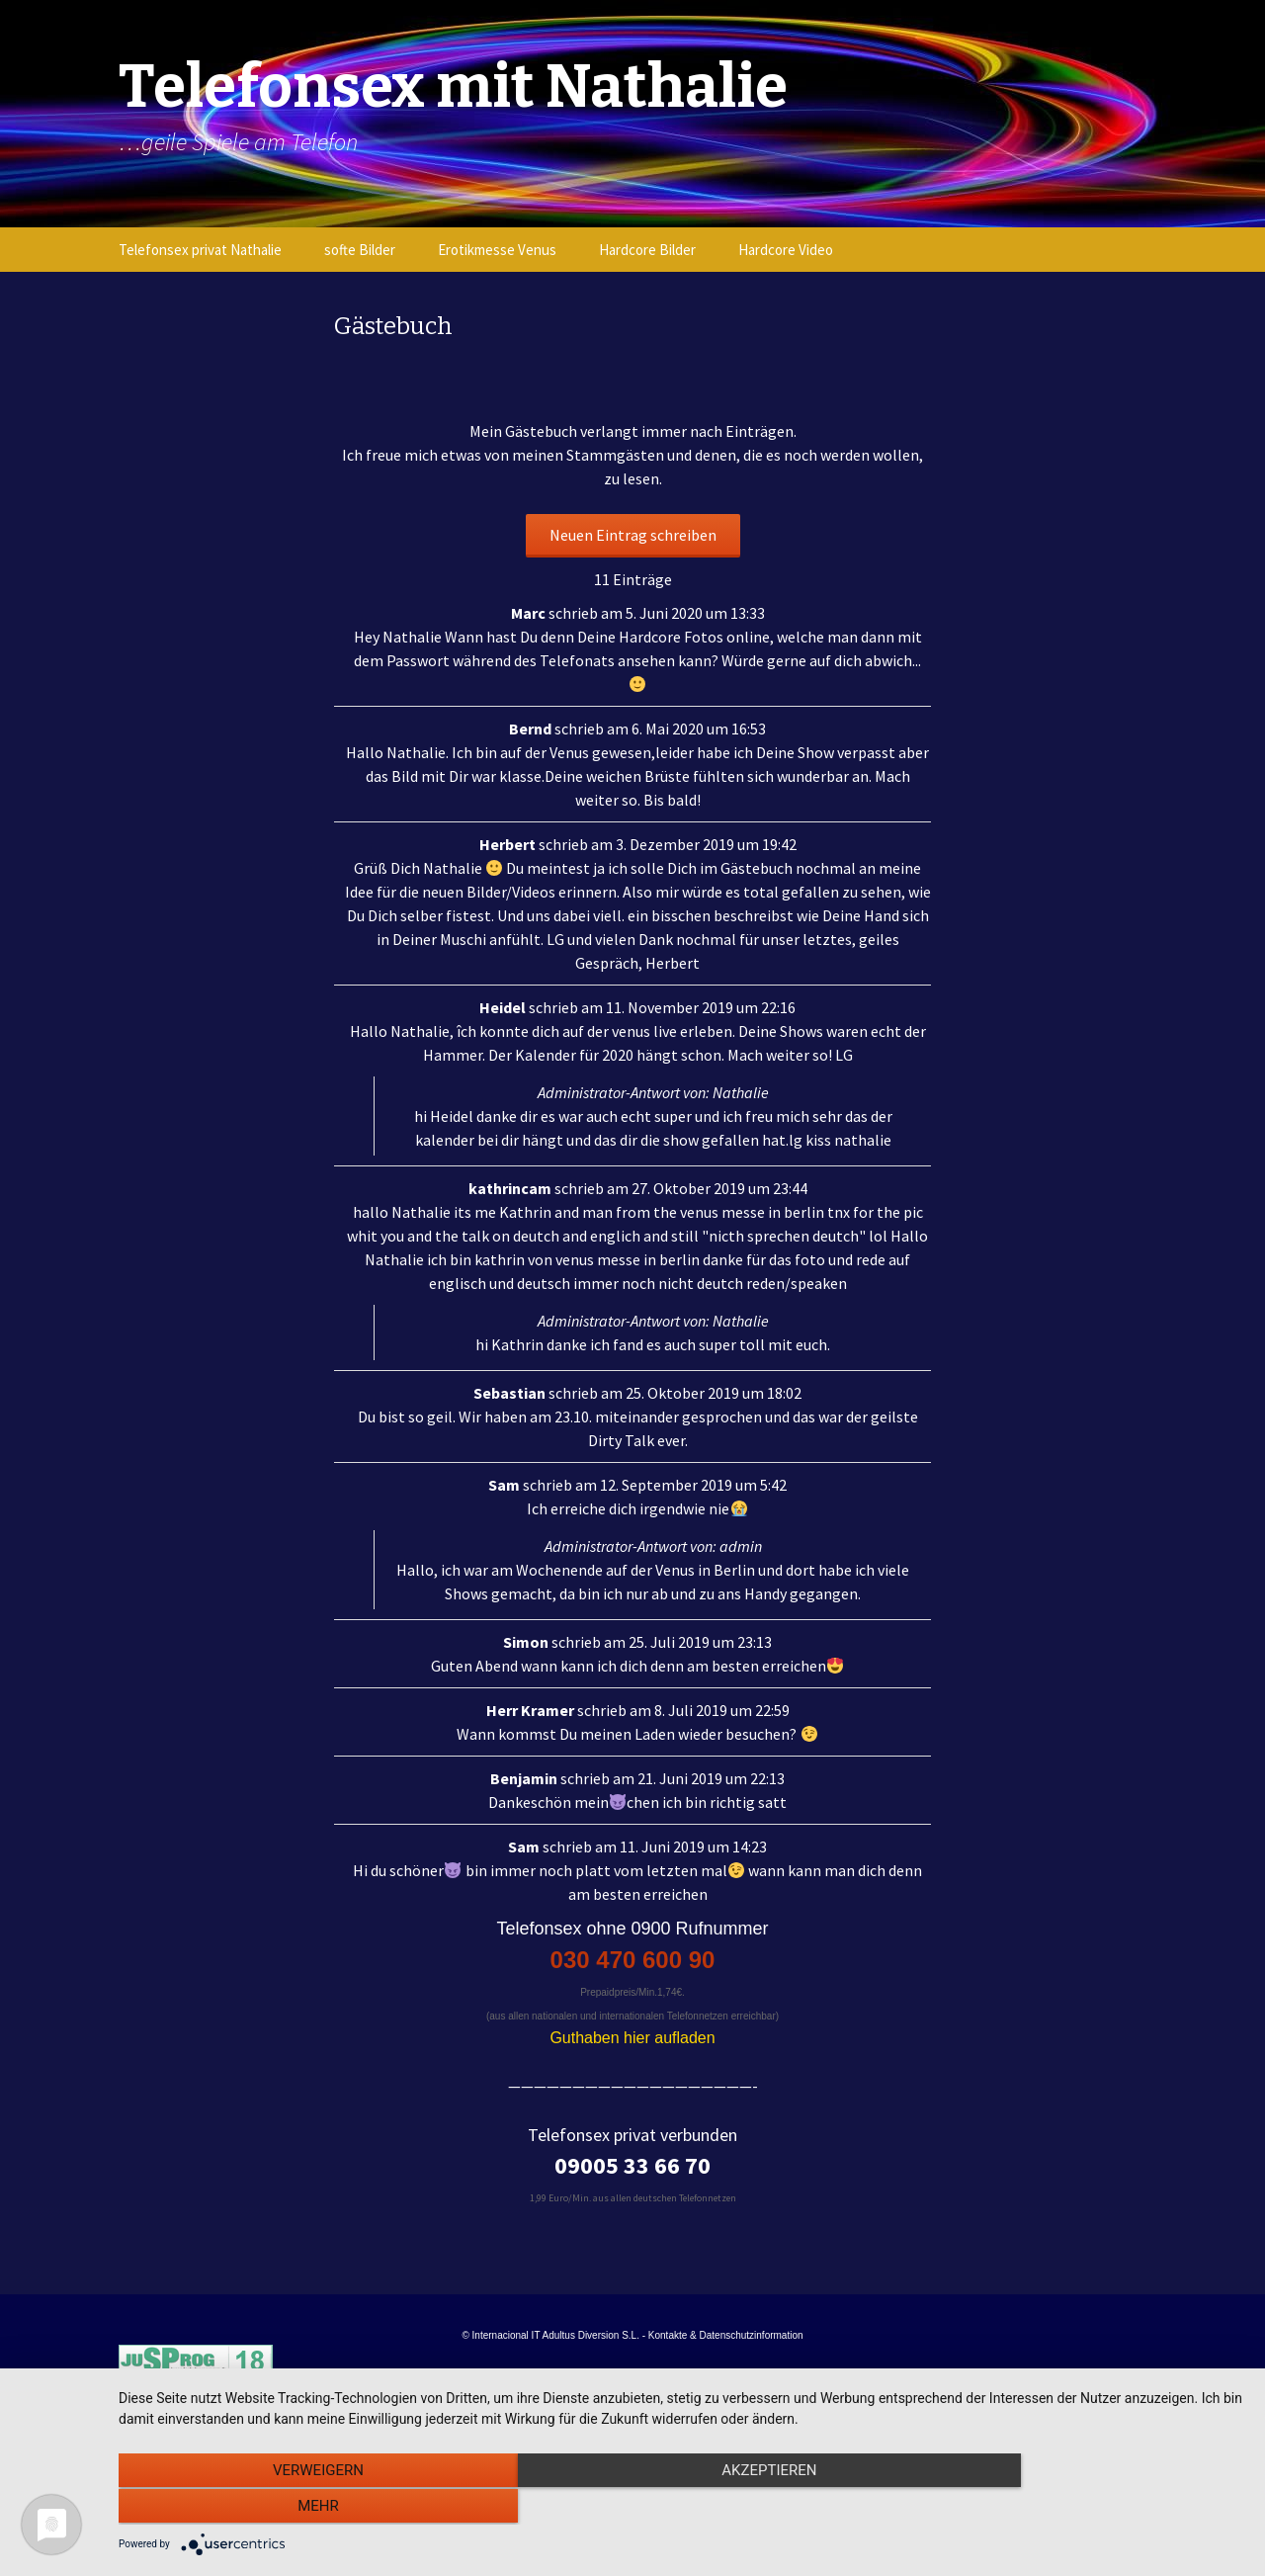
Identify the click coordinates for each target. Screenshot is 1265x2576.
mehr (1076, 2508)
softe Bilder (359, 249)
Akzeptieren (681, 2508)
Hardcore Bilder (647, 249)
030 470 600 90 (633, 1959)
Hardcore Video (785, 249)
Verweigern (287, 2508)
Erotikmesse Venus (497, 249)
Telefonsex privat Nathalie (200, 249)
